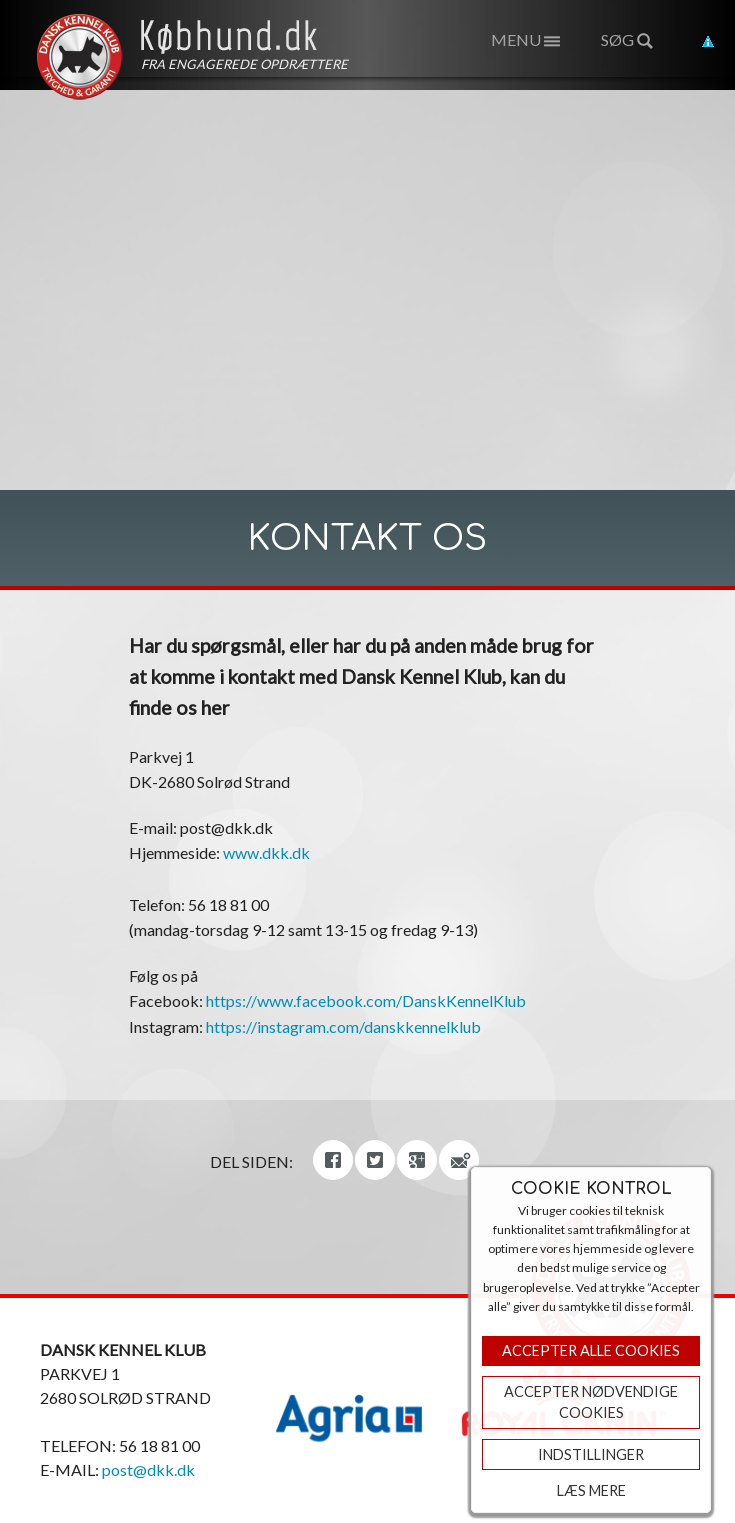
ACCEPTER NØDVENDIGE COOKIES (591, 1402)
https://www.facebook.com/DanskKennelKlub (366, 1000)
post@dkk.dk (148, 1469)
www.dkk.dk (266, 852)
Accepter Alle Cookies (591, 1350)
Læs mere (591, 1490)
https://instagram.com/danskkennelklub (343, 1026)
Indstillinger (591, 1454)
